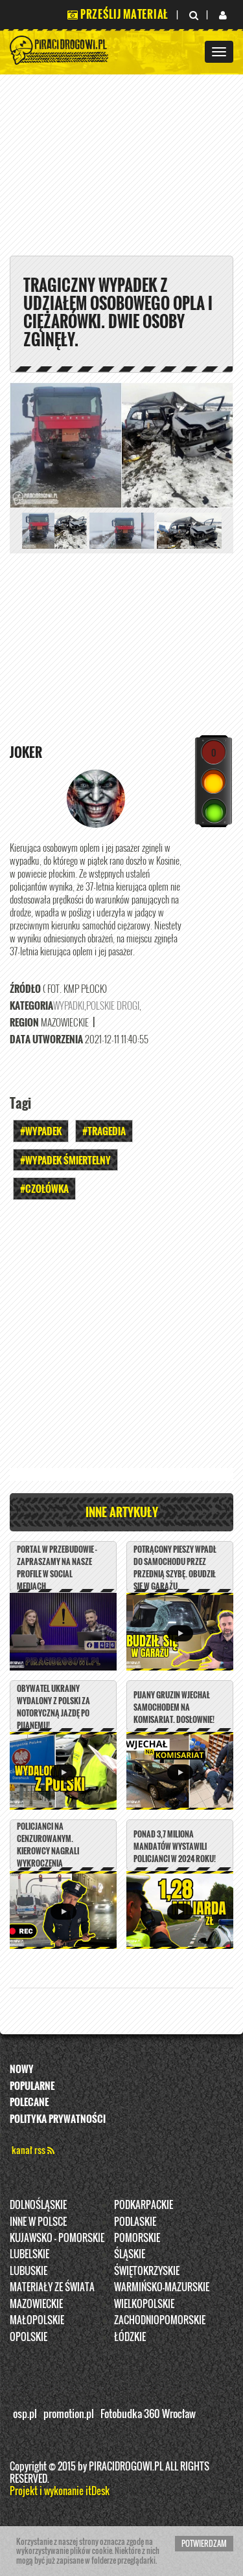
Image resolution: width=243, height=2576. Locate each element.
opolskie (28, 2336)
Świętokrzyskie (146, 2270)
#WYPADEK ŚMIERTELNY (65, 1160)
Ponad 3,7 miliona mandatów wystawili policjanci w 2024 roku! (174, 1846)
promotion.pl (68, 2413)
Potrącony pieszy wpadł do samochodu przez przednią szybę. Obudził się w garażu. (174, 1568)
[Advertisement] (121, 1337)
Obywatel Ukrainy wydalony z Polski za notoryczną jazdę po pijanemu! (53, 1707)
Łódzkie (130, 2336)
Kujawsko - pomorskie (57, 2237)
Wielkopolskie (144, 2303)
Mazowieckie (36, 2303)
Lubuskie (28, 2270)
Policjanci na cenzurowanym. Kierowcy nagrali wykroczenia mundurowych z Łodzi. (56, 1851)
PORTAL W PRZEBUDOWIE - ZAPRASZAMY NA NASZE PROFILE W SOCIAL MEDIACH (57, 1568)
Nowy (22, 2068)
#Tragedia (104, 1131)
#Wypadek (41, 1131)
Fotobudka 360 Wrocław (148, 2413)
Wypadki (68, 1005)
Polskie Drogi (112, 1005)
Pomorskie (137, 2237)
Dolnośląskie (38, 2204)
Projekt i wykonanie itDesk (60, 2490)
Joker (26, 752)
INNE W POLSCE (38, 2221)
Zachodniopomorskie (159, 2320)
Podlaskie (135, 2221)
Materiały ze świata (52, 2287)
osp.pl (25, 2413)
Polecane (29, 2101)
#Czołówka (44, 1188)
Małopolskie (37, 2320)
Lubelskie (29, 2254)
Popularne (32, 2085)
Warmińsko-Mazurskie (161, 2287)
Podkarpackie (143, 2204)
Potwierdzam (204, 2543)
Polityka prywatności (58, 2118)
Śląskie (129, 2254)
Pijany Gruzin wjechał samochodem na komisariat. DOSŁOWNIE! (173, 1707)
